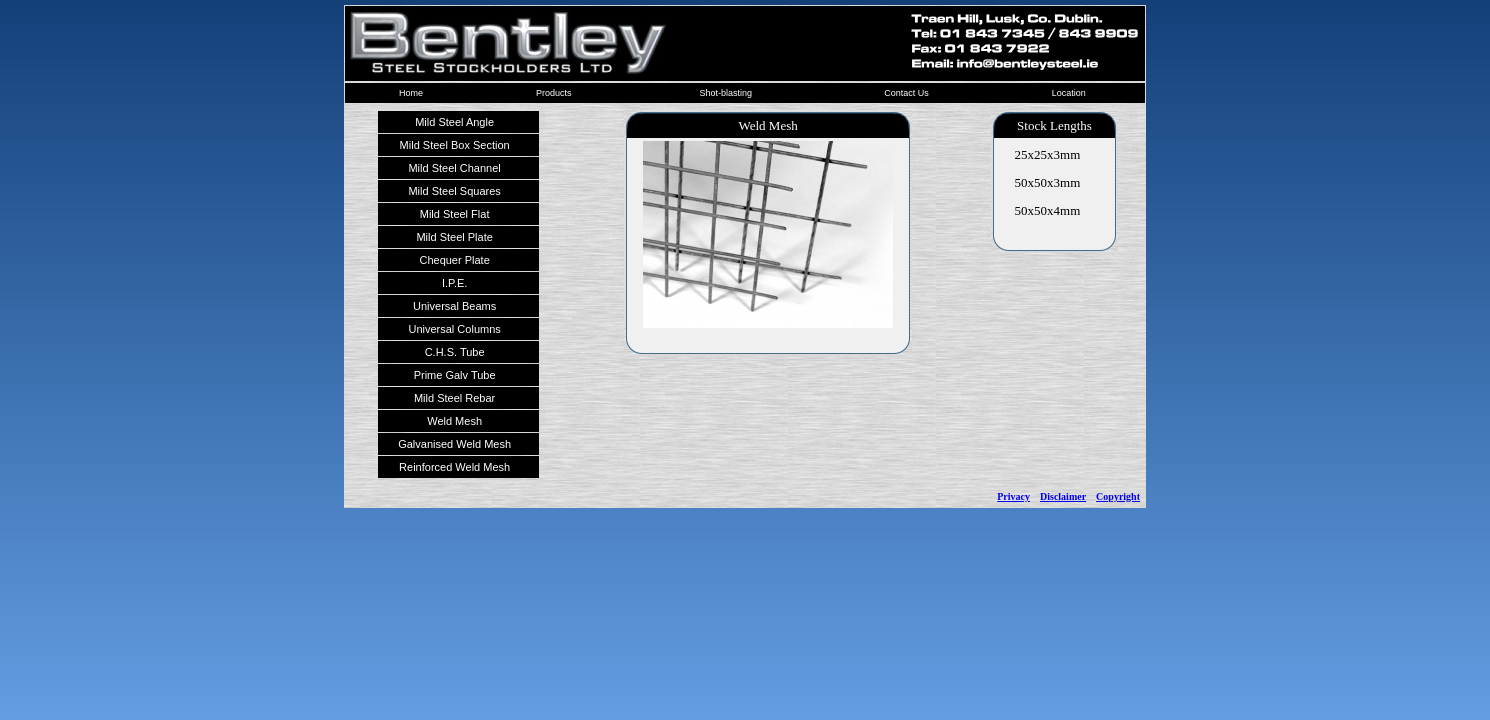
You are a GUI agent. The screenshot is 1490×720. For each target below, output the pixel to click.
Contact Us (906, 93)
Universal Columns (454, 329)
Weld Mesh (454, 421)
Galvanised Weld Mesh (454, 444)
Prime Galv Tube (455, 375)
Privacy (1013, 496)
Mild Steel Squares (454, 191)
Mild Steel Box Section (455, 145)
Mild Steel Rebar (454, 398)
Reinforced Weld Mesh (454, 467)
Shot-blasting (725, 93)
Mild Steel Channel (454, 168)
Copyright (1118, 496)
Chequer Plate (454, 260)
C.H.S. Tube (455, 352)
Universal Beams (454, 306)
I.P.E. (454, 283)
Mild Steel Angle (454, 122)
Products (554, 93)
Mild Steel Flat (455, 214)
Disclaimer (1063, 496)
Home (411, 93)
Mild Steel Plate (454, 237)
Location (1069, 93)
